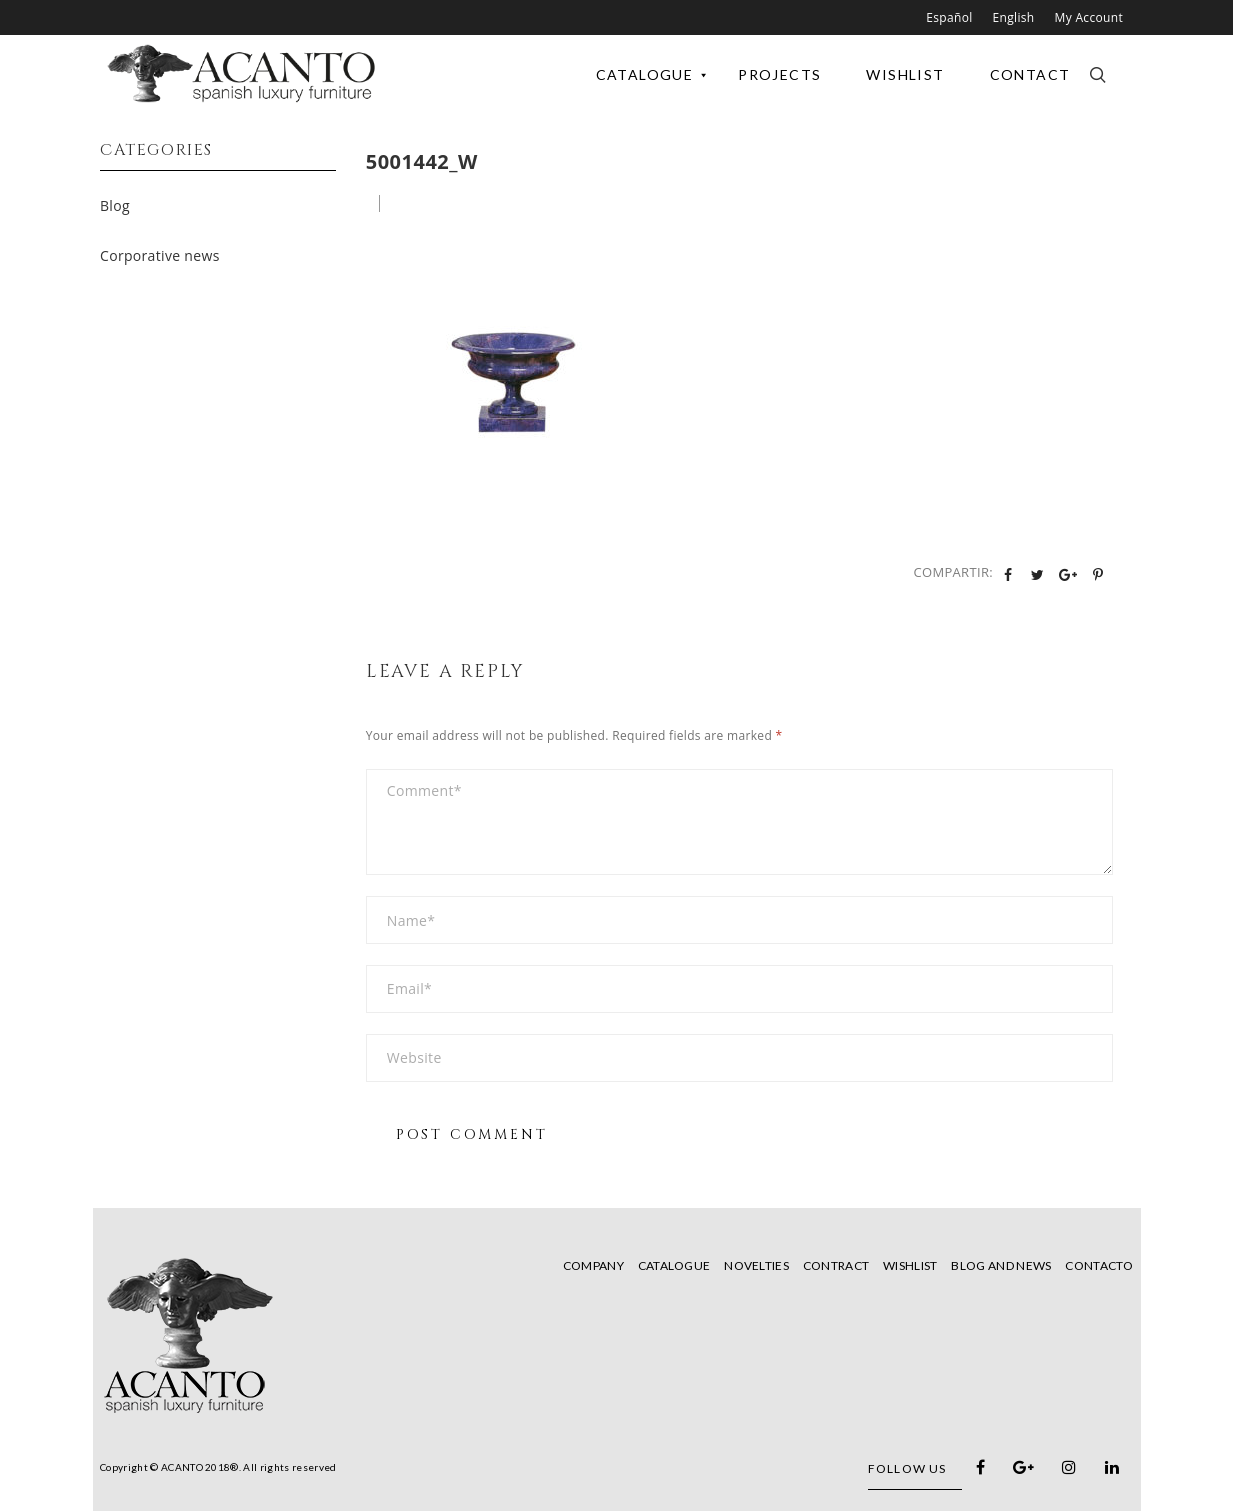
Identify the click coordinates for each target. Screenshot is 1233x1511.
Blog (115, 205)
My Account (1089, 17)
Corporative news (160, 255)
